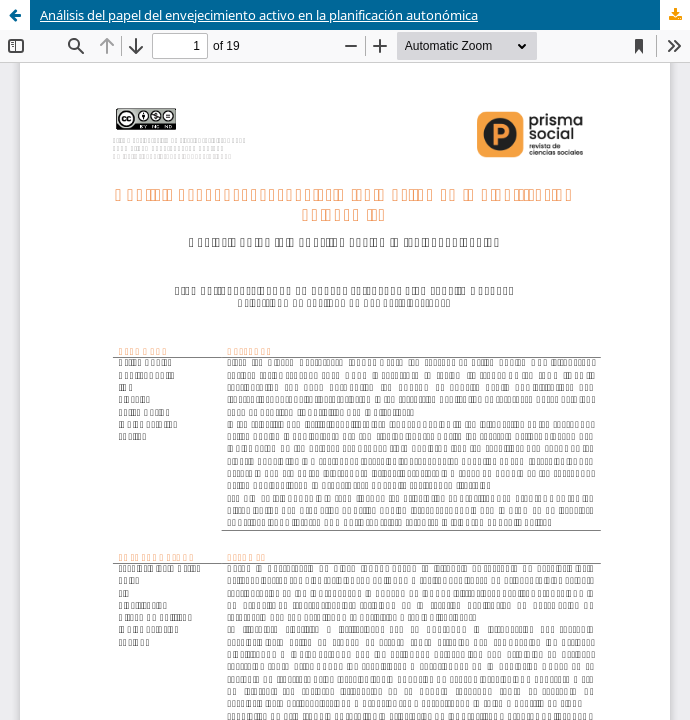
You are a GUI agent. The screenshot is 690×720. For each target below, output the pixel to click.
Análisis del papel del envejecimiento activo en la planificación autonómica (259, 15)
